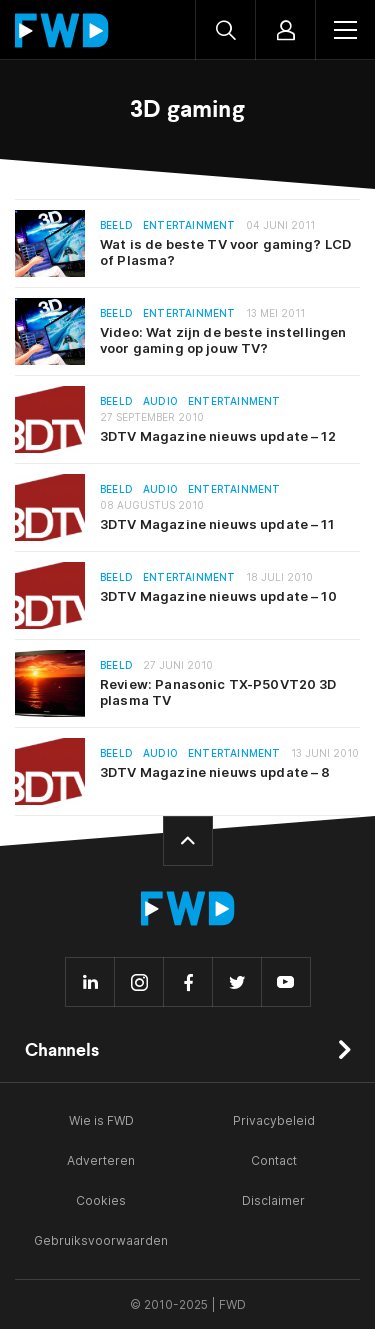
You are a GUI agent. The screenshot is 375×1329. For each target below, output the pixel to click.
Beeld (116, 225)
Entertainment (189, 225)
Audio (160, 401)
